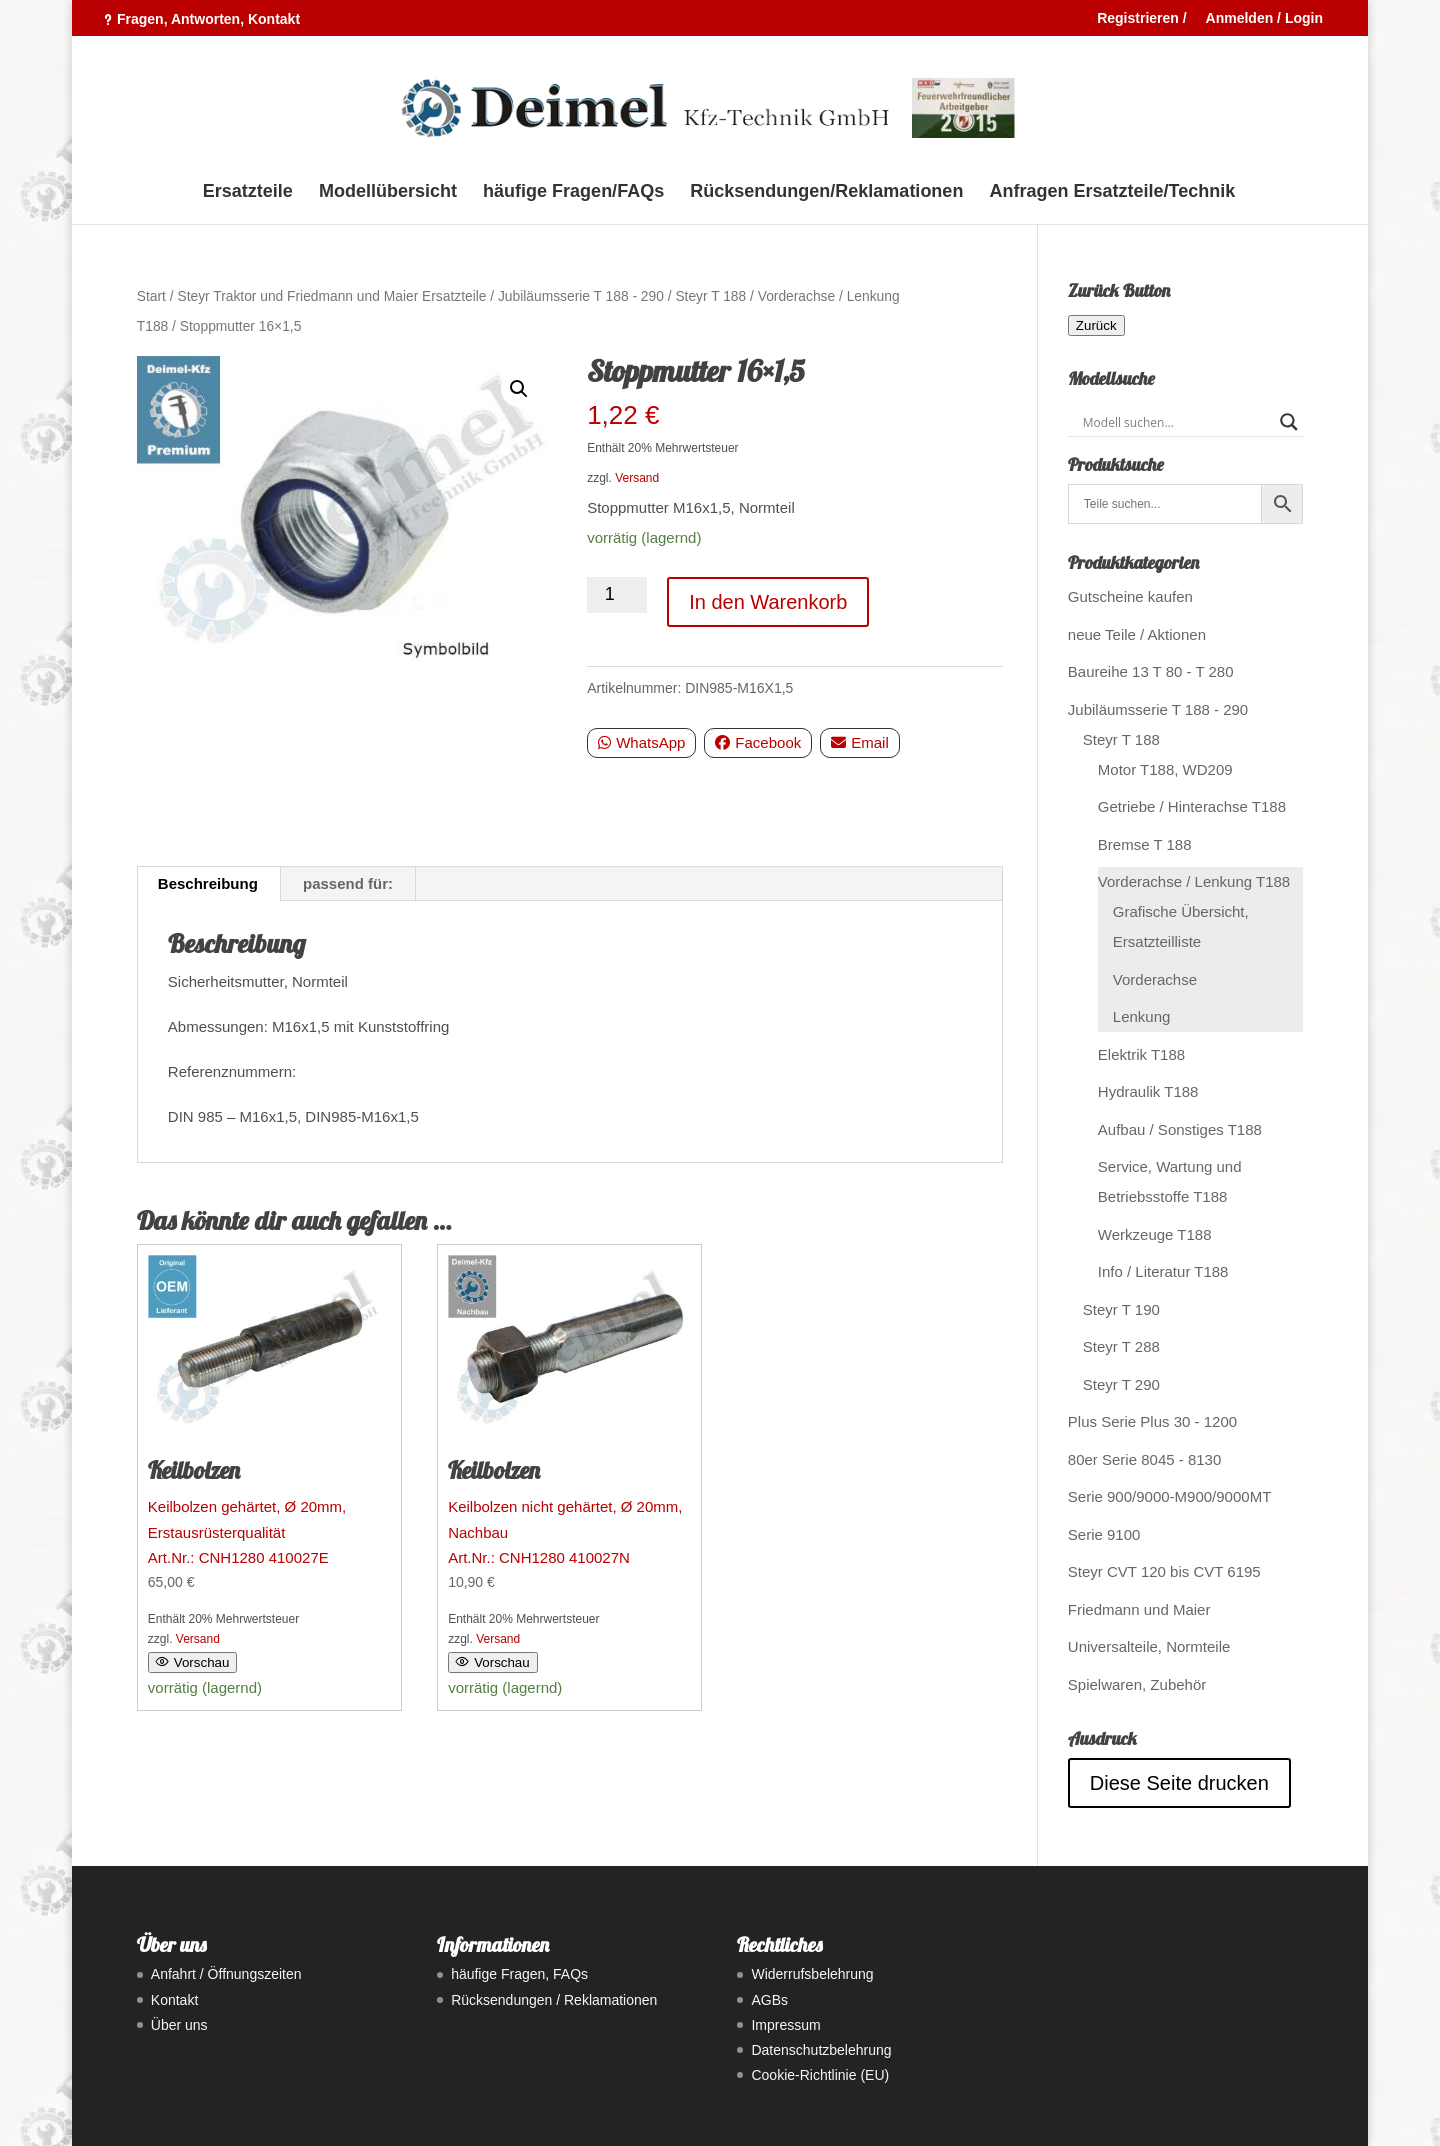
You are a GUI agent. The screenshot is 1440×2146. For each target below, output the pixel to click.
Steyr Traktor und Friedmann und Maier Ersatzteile (331, 296)
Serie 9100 (1104, 1534)
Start (151, 296)
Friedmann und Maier (1139, 1609)
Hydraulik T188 (1148, 1091)
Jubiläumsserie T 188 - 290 (581, 296)
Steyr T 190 (1121, 1309)
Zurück (1096, 325)
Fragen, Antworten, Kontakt (208, 19)
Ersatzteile (248, 192)
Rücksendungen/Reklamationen (826, 192)
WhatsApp (641, 742)
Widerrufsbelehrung (812, 1974)
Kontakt (174, 2000)
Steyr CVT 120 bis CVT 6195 (1164, 1571)
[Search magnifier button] (1289, 422)
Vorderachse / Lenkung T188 (1194, 881)
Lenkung (1142, 1016)
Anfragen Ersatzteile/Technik (1113, 192)
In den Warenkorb (768, 602)
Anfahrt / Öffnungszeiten (226, 1974)
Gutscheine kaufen (1130, 596)
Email (860, 742)
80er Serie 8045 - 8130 (1144, 1459)
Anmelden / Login (1264, 18)
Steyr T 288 (1121, 1346)
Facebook (758, 742)
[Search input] (1176, 422)
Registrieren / (1141, 18)
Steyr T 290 (1121, 1384)
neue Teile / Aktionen (1137, 634)
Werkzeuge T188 (1155, 1234)
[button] (519, 389)
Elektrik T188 (1141, 1054)
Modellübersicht (388, 192)
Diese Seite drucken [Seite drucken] (1179, 1783)
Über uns (179, 2025)
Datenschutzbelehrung (821, 2050)
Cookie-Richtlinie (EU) (820, 2075)
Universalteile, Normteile (1149, 1646)
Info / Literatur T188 (1163, 1271)
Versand (637, 478)
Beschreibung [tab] (208, 883)
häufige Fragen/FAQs (573, 192)
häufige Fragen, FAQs (519, 1974)
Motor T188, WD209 (1165, 769)
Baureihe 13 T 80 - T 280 (1151, 671)
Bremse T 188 (1145, 844)
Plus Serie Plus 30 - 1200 (1152, 1421)
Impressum (785, 2025)
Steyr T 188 (710, 296)
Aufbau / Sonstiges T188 (1180, 1129)
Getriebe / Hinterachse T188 (1192, 806)
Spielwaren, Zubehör (1137, 1684)
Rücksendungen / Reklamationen (554, 2000)
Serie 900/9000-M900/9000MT (1169, 1496)
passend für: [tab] (348, 883)
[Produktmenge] (617, 595)
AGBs (769, 2000)
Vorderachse (1155, 979)
